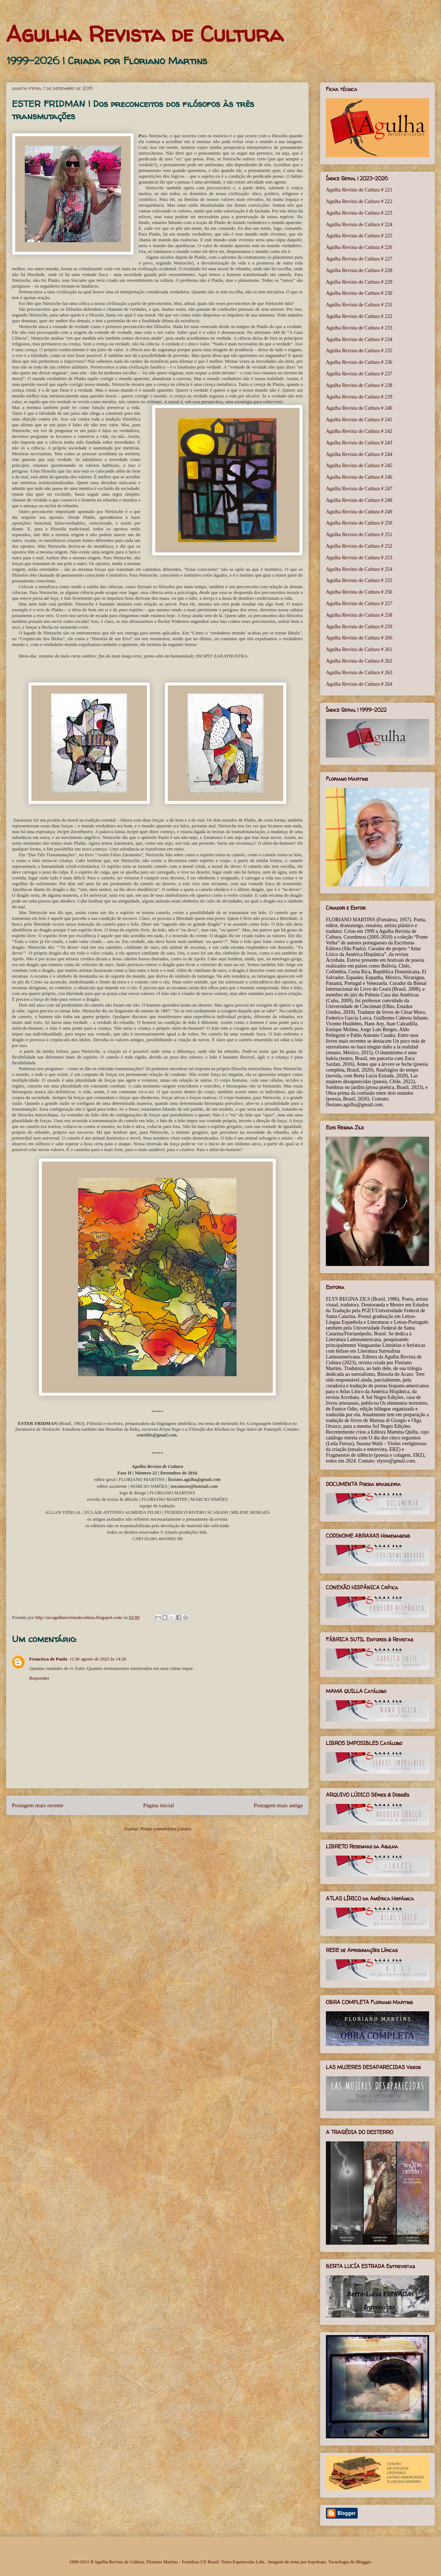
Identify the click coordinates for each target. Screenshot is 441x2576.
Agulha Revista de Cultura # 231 (359, 304)
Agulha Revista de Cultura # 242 (359, 431)
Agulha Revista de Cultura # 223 (359, 213)
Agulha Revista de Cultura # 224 (359, 224)
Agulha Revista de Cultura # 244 (359, 454)
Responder (39, 1678)
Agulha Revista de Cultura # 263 (359, 672)
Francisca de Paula (48, 1659)
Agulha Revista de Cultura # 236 (359, 362)
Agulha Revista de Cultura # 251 (359, 534)
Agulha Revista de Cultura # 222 (359, 201)
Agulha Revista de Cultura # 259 (359, 626)
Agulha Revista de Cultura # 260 (359, 638)
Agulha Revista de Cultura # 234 (359, 339)
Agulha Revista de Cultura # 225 (359, 235)
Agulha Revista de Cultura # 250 (359, 523)
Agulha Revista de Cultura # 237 (359, 373)
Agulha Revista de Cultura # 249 (359, 511)
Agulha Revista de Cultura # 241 (359, 419)
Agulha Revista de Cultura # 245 (359, 465)
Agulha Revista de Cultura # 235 (359, 350)
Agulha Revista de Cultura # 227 (359, 259)
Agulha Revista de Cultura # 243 (359, 442)
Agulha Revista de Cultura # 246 (359, 477)
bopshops (317, 2561)
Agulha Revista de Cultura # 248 (359, 500)
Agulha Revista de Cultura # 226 (359, 247)
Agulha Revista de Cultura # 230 (359, 293)
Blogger (363, 2561)
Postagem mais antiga (278, 1805)
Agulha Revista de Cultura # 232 (359, 316)
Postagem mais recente (38, 1805)
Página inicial (158, 1805)
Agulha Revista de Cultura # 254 (359, 569)
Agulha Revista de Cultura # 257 (359, 603)
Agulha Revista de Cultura (144, 34)
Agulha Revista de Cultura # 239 (359, 397)
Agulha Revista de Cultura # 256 (359, 592)
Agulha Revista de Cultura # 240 (359, 408)
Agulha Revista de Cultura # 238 (359, 385)
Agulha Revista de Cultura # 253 (359, 557)
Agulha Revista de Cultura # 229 (359, 282)
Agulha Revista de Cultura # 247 (359, 488)
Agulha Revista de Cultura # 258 (359, 615)
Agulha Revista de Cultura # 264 (359, 684)
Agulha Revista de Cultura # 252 (359, 546)
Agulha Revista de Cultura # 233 (359, 328)
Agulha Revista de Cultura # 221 (359, 190)
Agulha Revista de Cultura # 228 (359, 270)
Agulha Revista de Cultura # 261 (359, 649)
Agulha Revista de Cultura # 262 (359, 661)
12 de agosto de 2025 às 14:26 (97, 1659)
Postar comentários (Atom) (165, 1828)
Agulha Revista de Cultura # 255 (359, 580)
